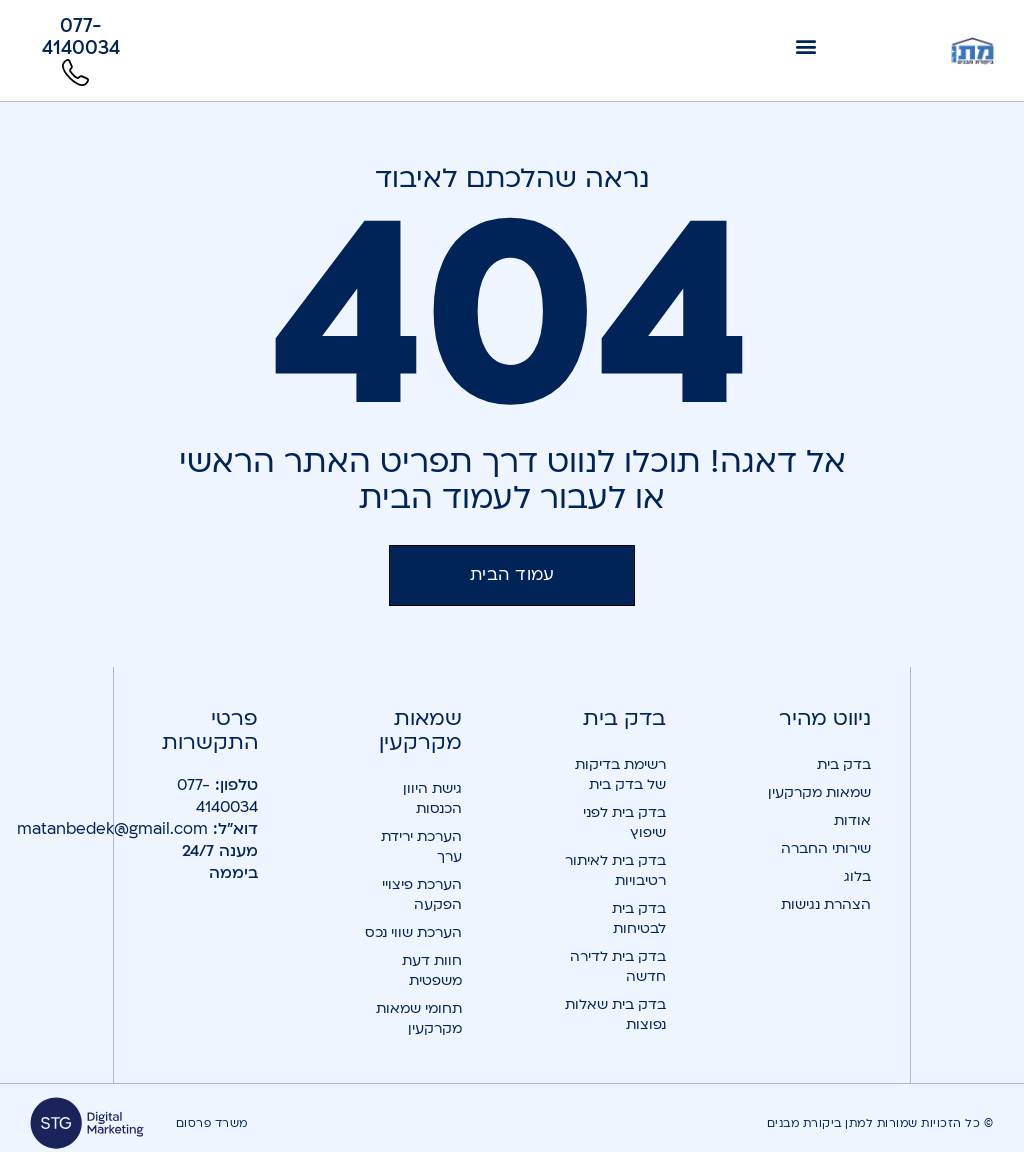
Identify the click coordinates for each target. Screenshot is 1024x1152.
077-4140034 (217, 796)
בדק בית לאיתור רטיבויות (615, 870)
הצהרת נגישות (826, 904)
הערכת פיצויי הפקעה (422, 894)
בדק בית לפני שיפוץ (624, 822)
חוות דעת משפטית (432, 970)
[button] (806, 45)
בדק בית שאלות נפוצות (615, 1014)
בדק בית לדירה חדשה (618, 966)
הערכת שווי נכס (413, 932)
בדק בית (844, 764)
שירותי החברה (826, 848)
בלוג (857, 876)
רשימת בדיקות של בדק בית (620, 774)
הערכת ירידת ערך (421, 846)
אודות (852, 820)
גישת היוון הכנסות (432, 798)
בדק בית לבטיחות (639, 918)
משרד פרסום (212, 1123)
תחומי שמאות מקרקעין (419, 1018)
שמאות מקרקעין (819, 792)
